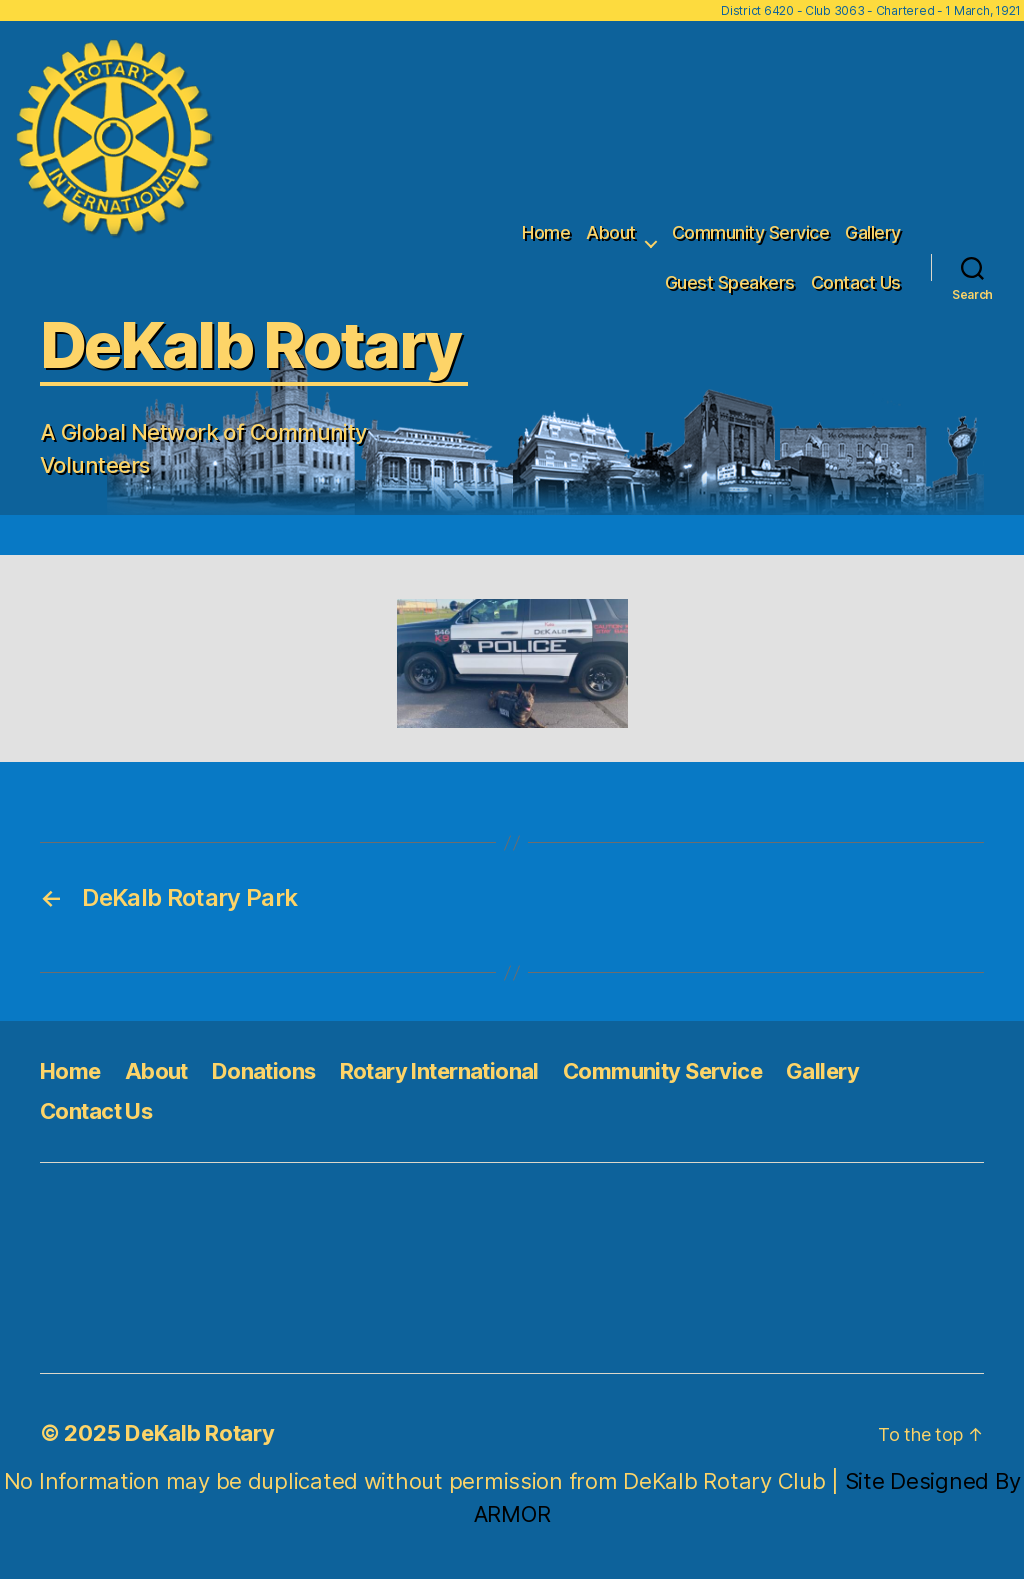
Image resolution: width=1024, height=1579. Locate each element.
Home (546, 232)
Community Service (751, 232)
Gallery (873, 232)
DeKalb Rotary (200, 1433)
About (611, 232)
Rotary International (439, 1071)
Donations (264, 1071)
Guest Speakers (730, 282)
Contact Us (856, 282)
